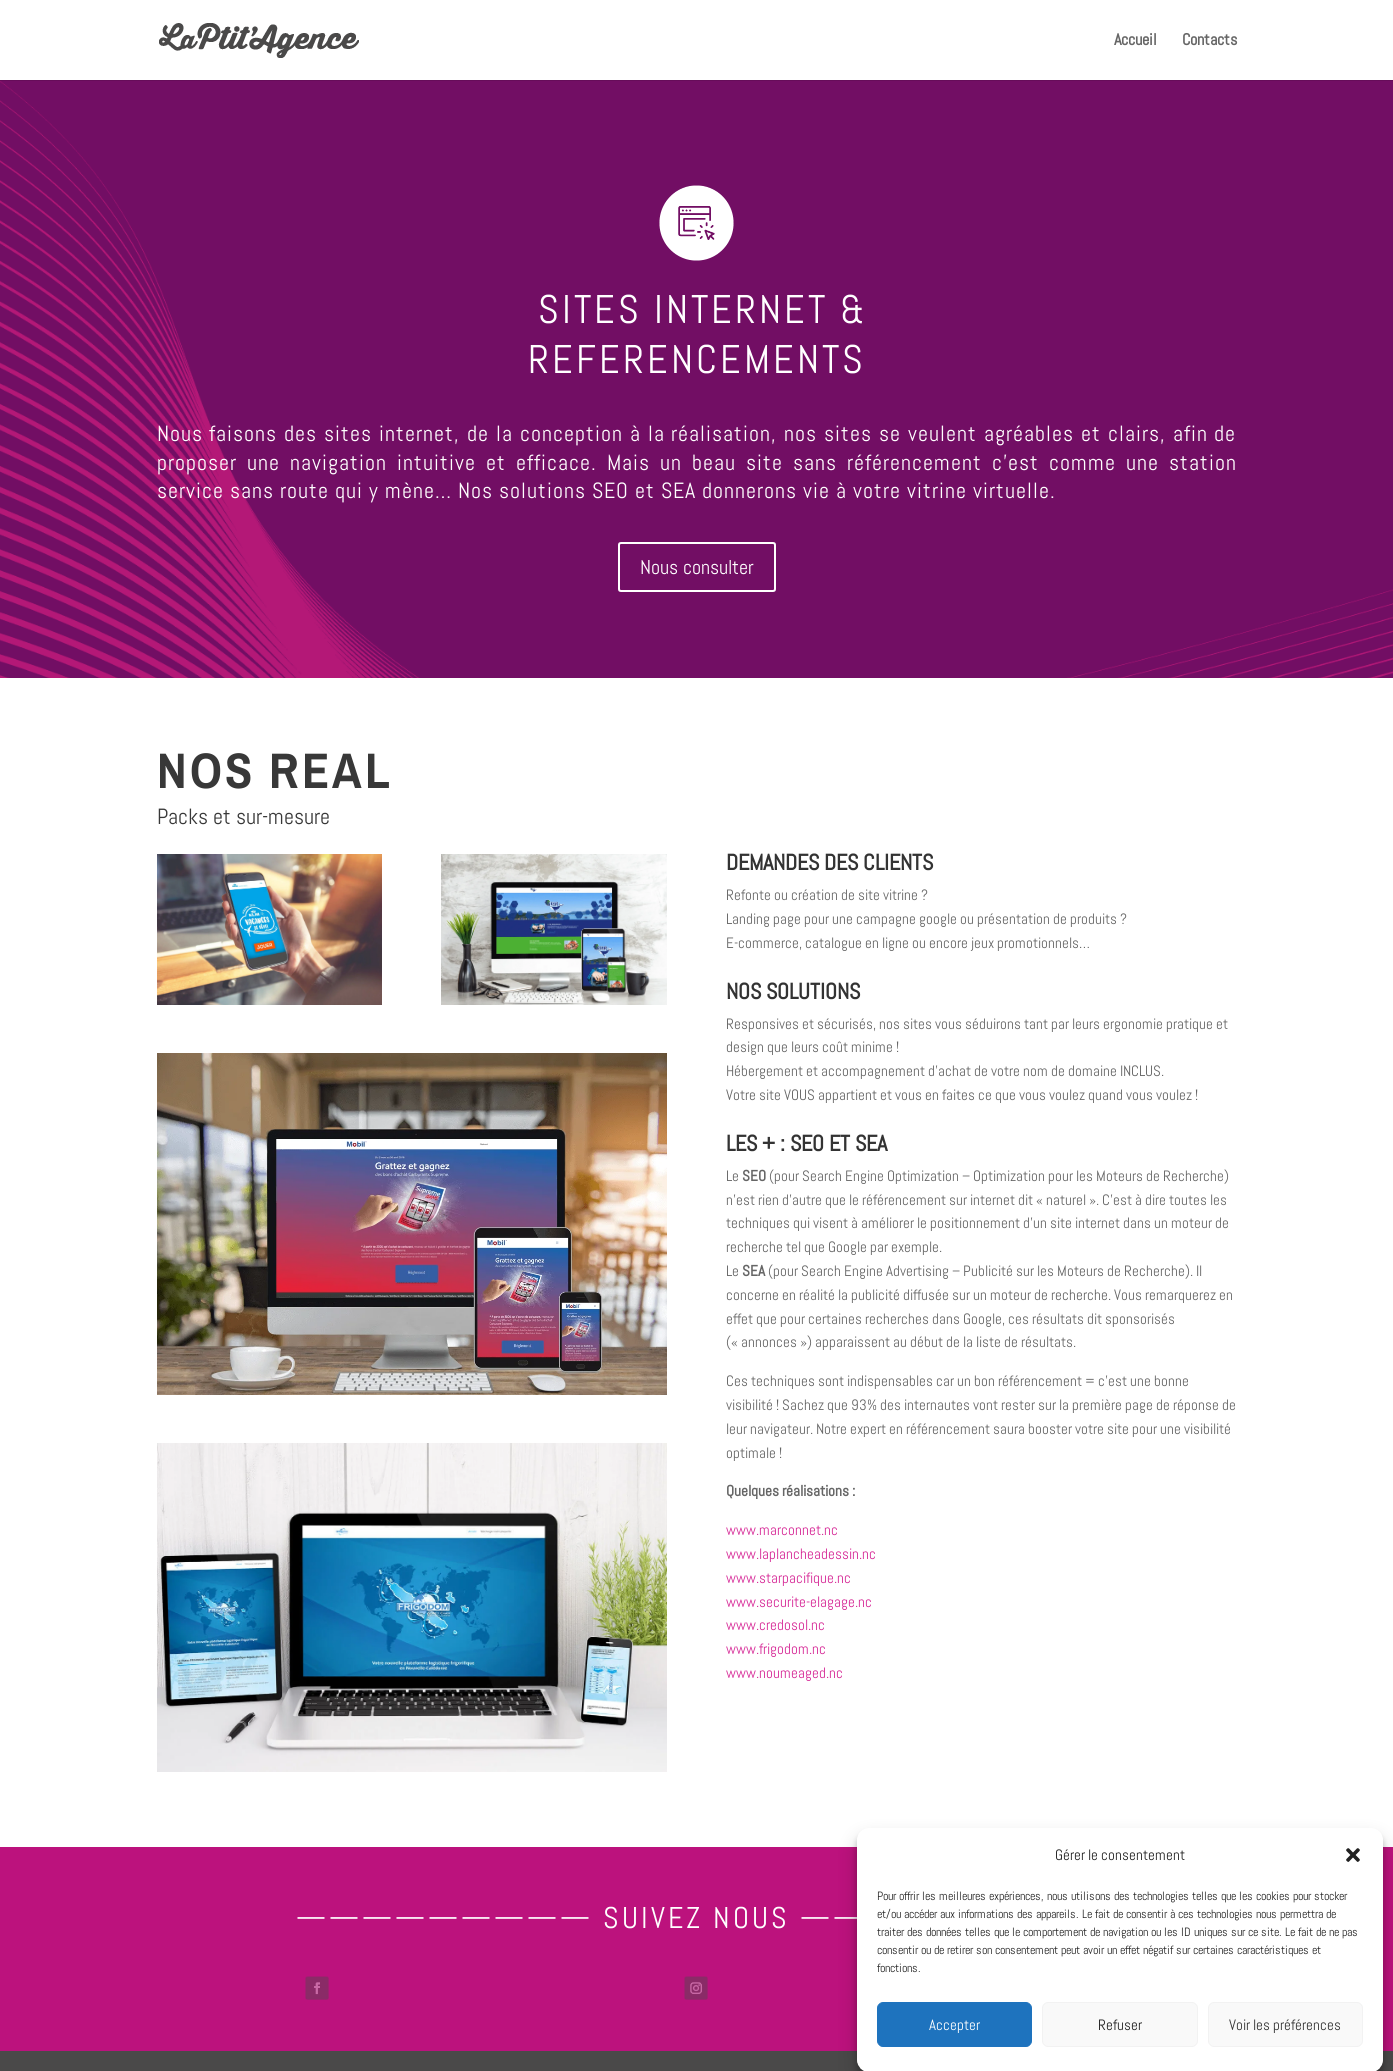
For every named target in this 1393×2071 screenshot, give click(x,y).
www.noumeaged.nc (784, 1672)
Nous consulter (697, 567)
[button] (1353, 1875)
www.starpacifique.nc (788, 1577)
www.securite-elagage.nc (799, 1601)
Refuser (1120, 2043)
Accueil (1135, 41)
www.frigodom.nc (776, 1648)
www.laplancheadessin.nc (801, 1553)
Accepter (954, 2043)
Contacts (1209, 41)
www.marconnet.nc (782, 1529)
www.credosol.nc (775, 1624)
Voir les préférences (1285, 2043)
